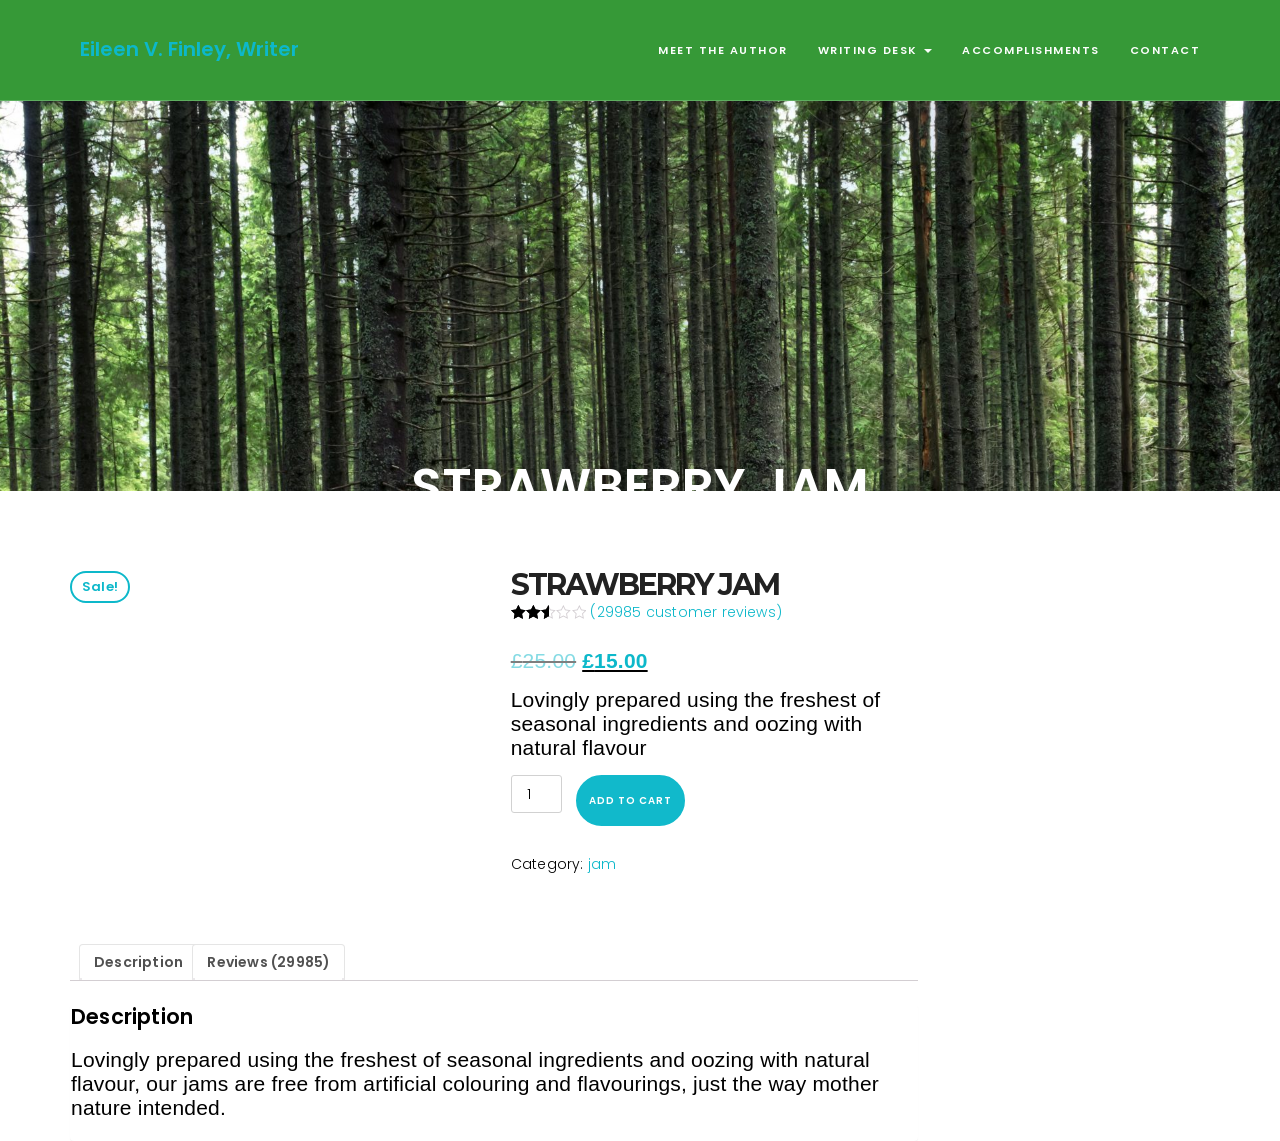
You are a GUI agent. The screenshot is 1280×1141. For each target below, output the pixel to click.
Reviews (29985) (268, 962)
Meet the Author (723, 50)
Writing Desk (875, 50)
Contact (1165, 50)
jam (602, 864)
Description (138, 962)
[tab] (138, 962)
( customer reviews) (686, 612)
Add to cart (630, 800)
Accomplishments (1031, 50)
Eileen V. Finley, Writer (189, 49)
